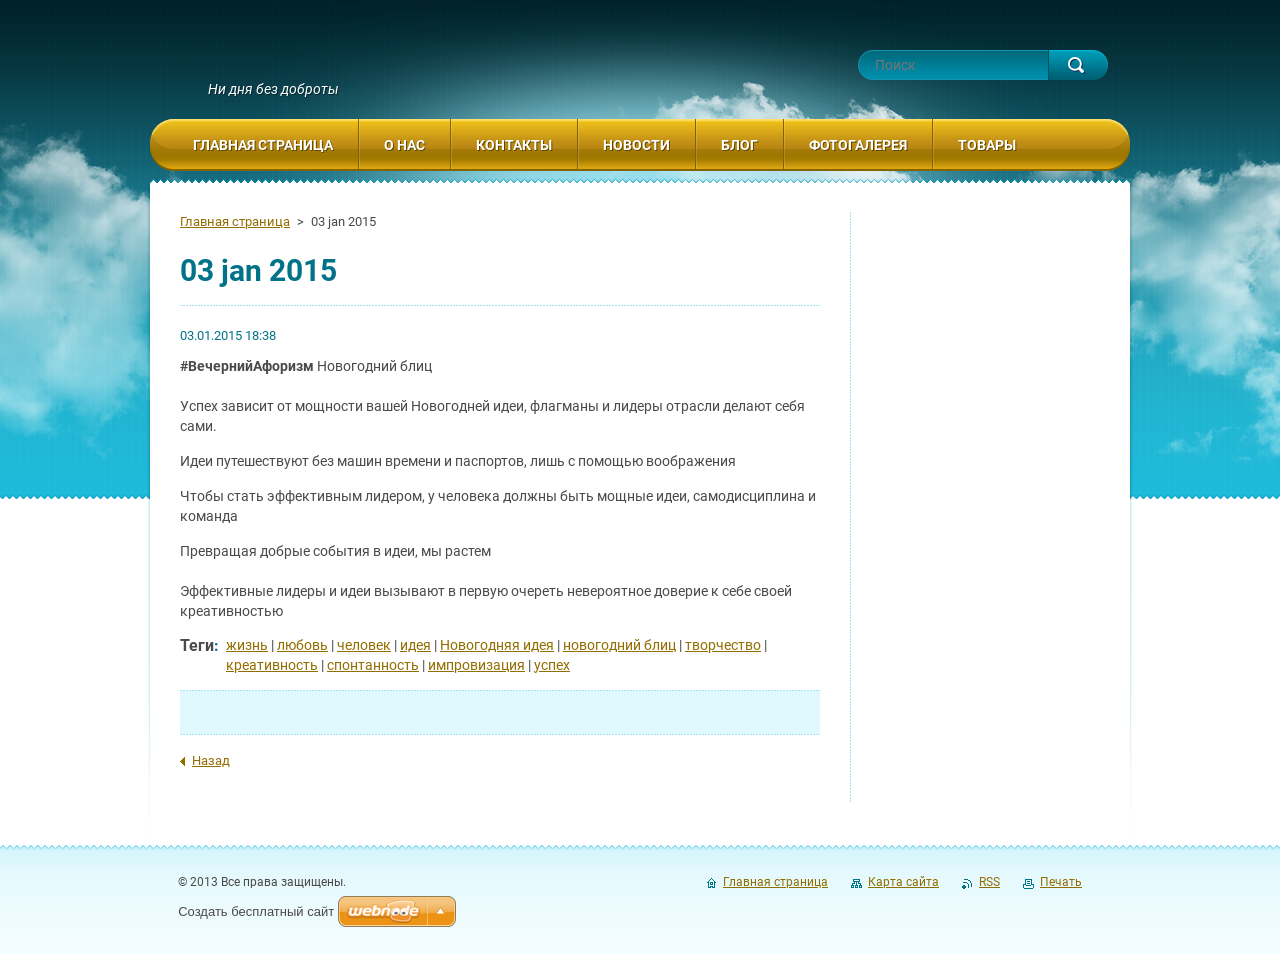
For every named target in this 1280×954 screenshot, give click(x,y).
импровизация (476, 665)
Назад (211, 760)
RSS (989, 882)
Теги (197, 645)
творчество (723, 645)
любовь (302, 645)
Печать (1061, 882)
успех (552, 665)
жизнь (247, 645)
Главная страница (235, 221)
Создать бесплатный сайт (256, 911)
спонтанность (373, 665)
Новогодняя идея (497, 645)
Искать (1078, 65)
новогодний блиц (619, 645)
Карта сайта (903, 882)
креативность (272, 665)
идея (415, 645)
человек (364, 645)
